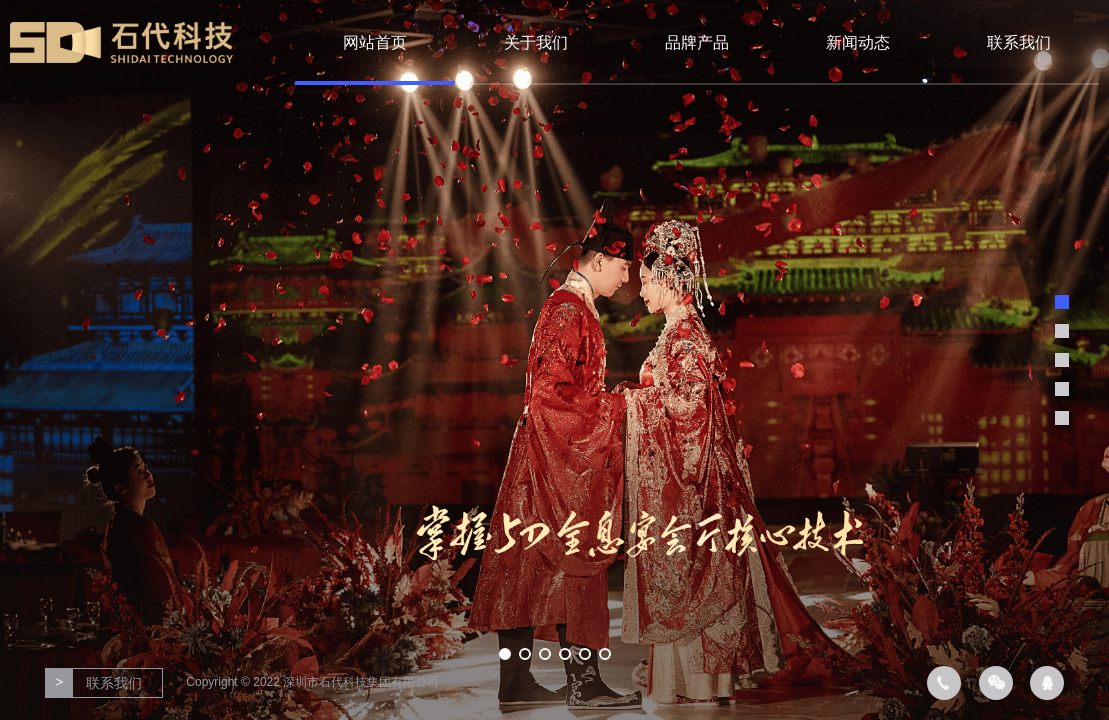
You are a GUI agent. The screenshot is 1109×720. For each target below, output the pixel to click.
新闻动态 (858, 42)
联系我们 (1019, 42)
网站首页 (375, 42)
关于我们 (536, 42)
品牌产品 (697, 42)
